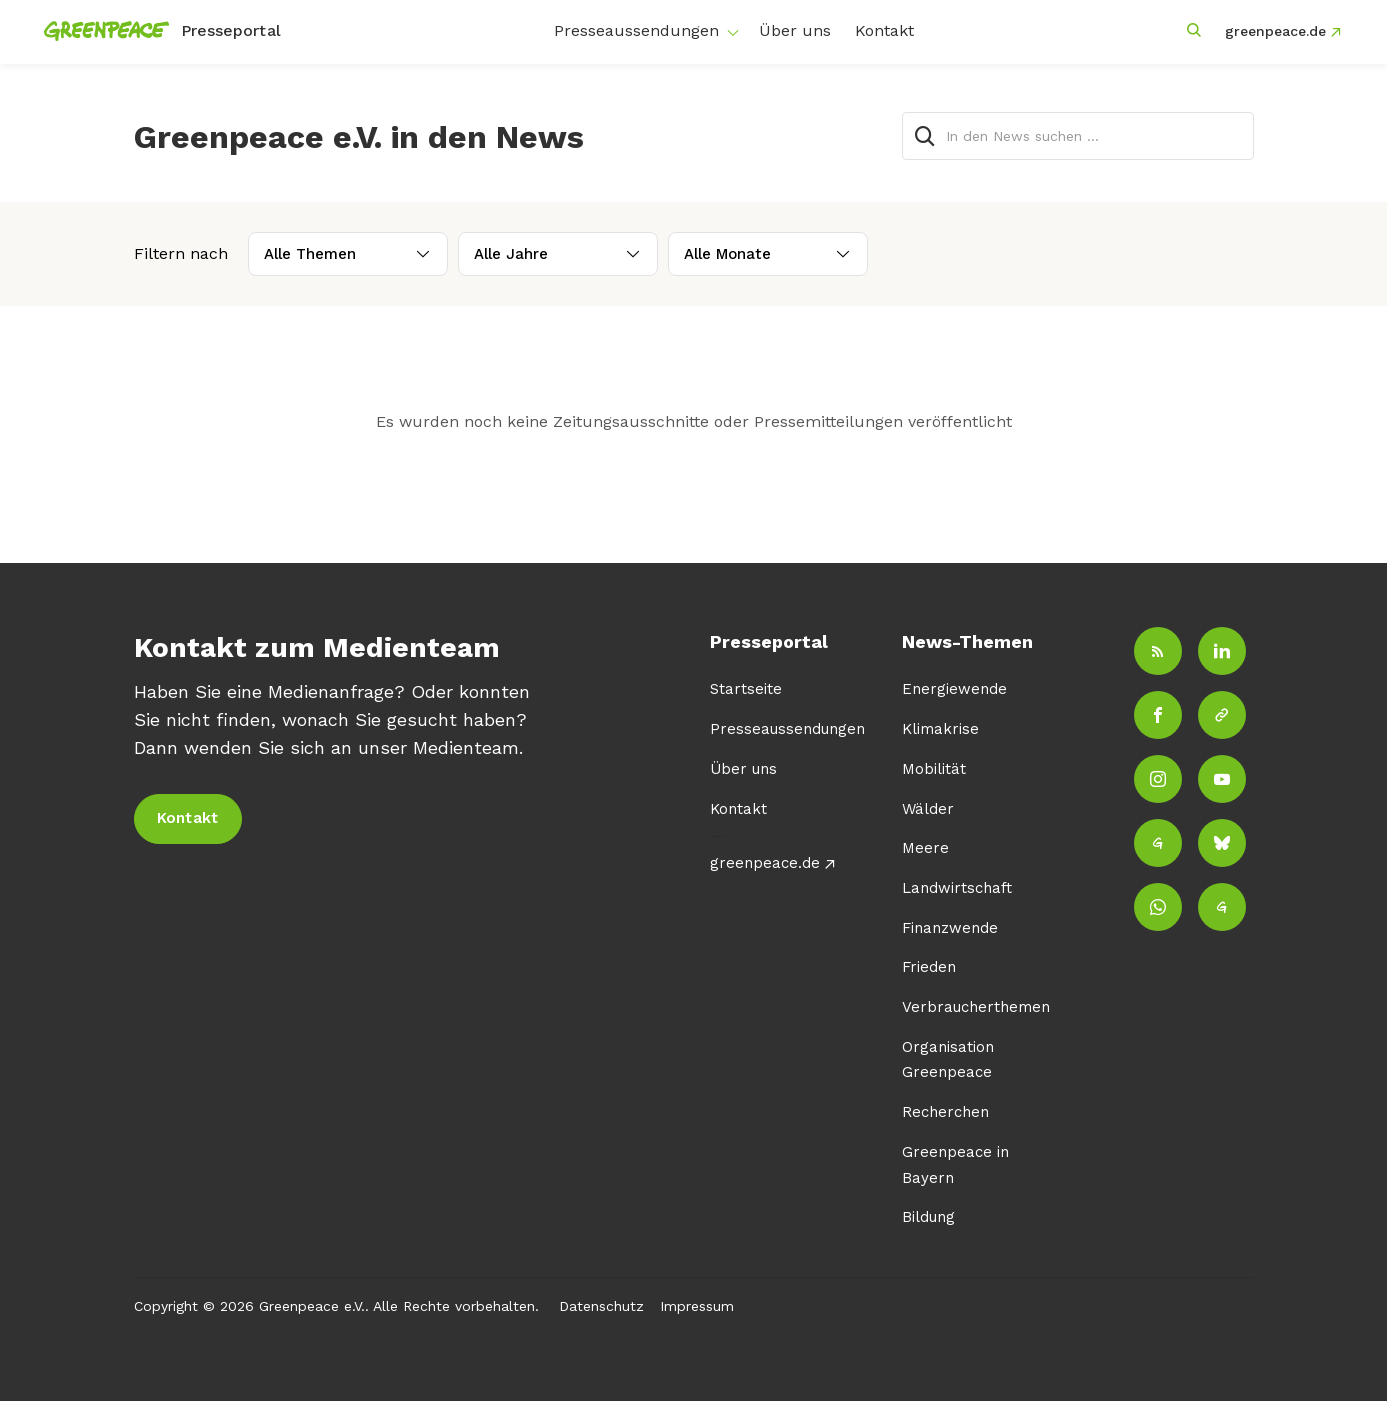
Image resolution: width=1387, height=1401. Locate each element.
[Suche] (926, 136)
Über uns (795, 30)
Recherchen (945, 1112)
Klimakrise (940, 729)
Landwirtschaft (957, 888)
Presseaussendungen (636, 30)
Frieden (929, 967)
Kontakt (884, 30)
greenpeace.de (1275, 31)
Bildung (928, 1217)
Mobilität (934, 769)
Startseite (746, 689)
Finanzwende (950, 928)
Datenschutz (601, 1306)
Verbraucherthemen (976, 1007)
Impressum (697, 1306)
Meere (925, 848)
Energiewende (954, 689)
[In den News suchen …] (1078, 136)
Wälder (928, 809)
